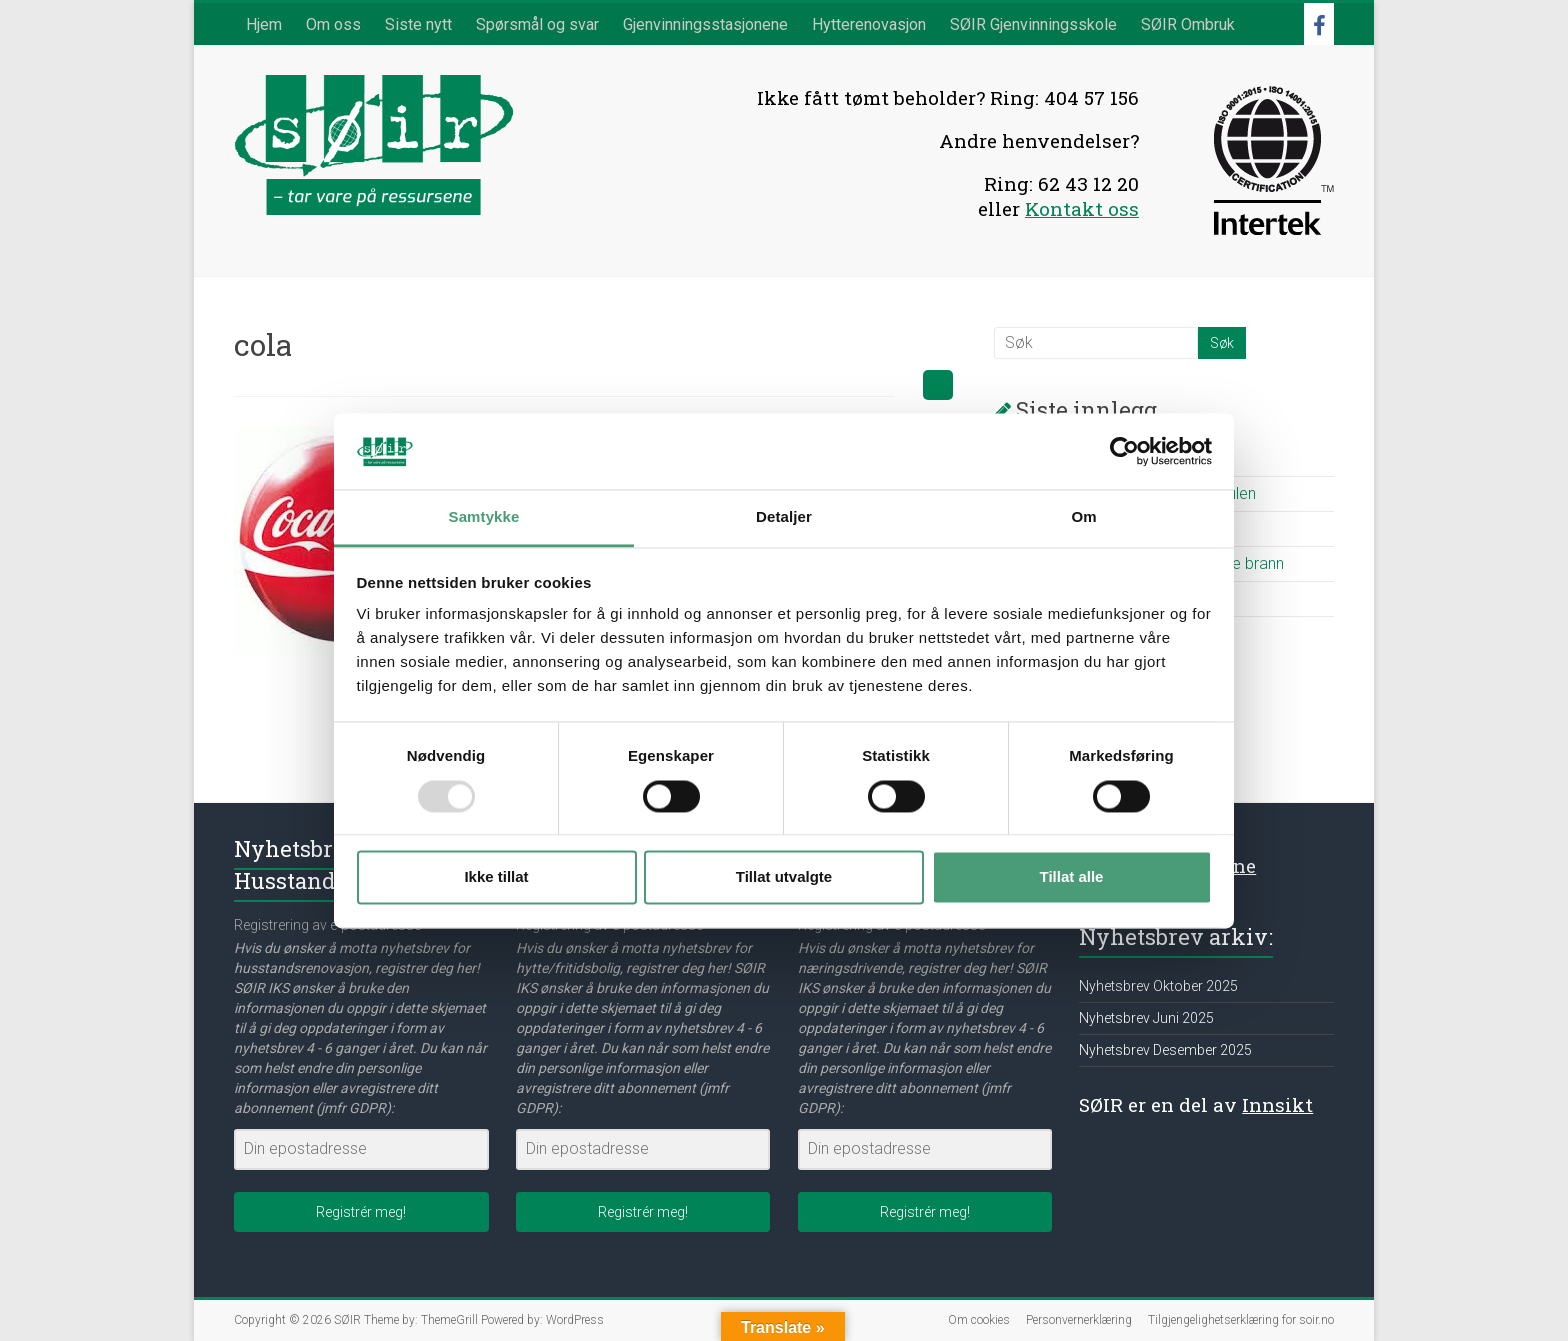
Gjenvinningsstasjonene (705, 24)
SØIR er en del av (1196, 1104)
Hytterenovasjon (869, 24)
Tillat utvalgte (784, 877)
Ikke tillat (496, 877)
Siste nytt (418, 24)
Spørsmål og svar (537, 24)
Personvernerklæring (1079, 1320)
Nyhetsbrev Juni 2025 (1146, 1018)
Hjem (264, 24)
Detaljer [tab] (784, 517)
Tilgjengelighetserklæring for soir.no (1241, 1320)
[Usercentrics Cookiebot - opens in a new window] (1124, 451)
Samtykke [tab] (484, 517)
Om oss (333, 24)
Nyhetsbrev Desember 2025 (1165, 1050)
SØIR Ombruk (1188, 24)
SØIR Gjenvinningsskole (1033, 24)
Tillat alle (1072, 877)
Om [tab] (1083, 517)
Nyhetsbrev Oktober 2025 (1158, 986)
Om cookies (979, 1320)
